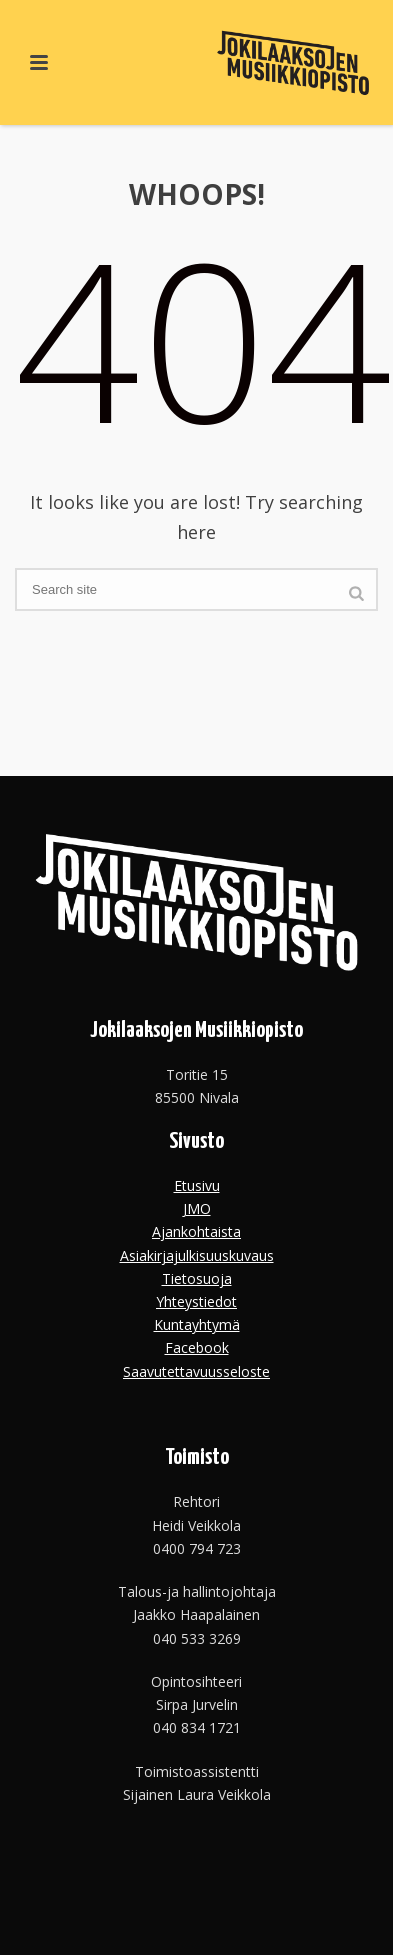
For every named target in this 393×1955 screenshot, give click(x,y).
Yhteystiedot (196, 1301)
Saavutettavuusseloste (196, 1371)
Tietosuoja (197, 1278)
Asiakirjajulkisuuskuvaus (197, 1255)
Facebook (197, 1347)
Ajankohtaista (196, 1231)
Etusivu (197, 1185)
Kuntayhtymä (197, 1324)
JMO (197, 1208)
